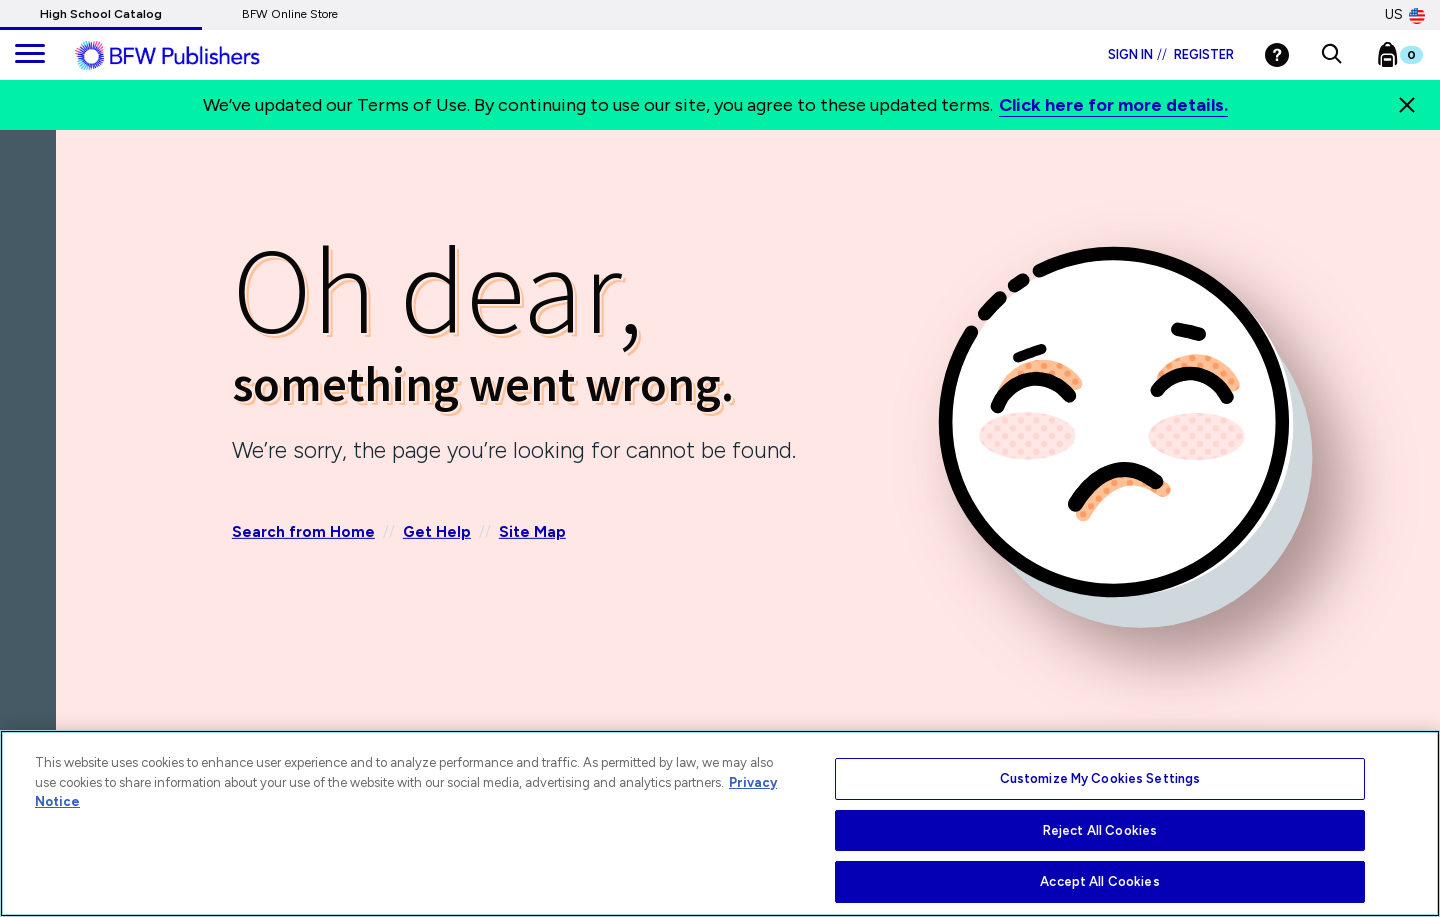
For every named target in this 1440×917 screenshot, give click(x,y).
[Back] (33, 249)
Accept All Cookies (1099, 881)
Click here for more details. (1113, 105)
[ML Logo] (190, 56)
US (1405, 15)
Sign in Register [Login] (1171, 54)
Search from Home (303, 532)
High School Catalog (101, 14)
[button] (1331, 55)
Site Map (532, 532)
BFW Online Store (290, 14)
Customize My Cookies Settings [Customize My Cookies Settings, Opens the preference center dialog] (1100, 778)
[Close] (1407, 105)
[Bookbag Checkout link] (1412, 59)
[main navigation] (30, 55)
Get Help (437, 532)
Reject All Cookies (1100, 830)
